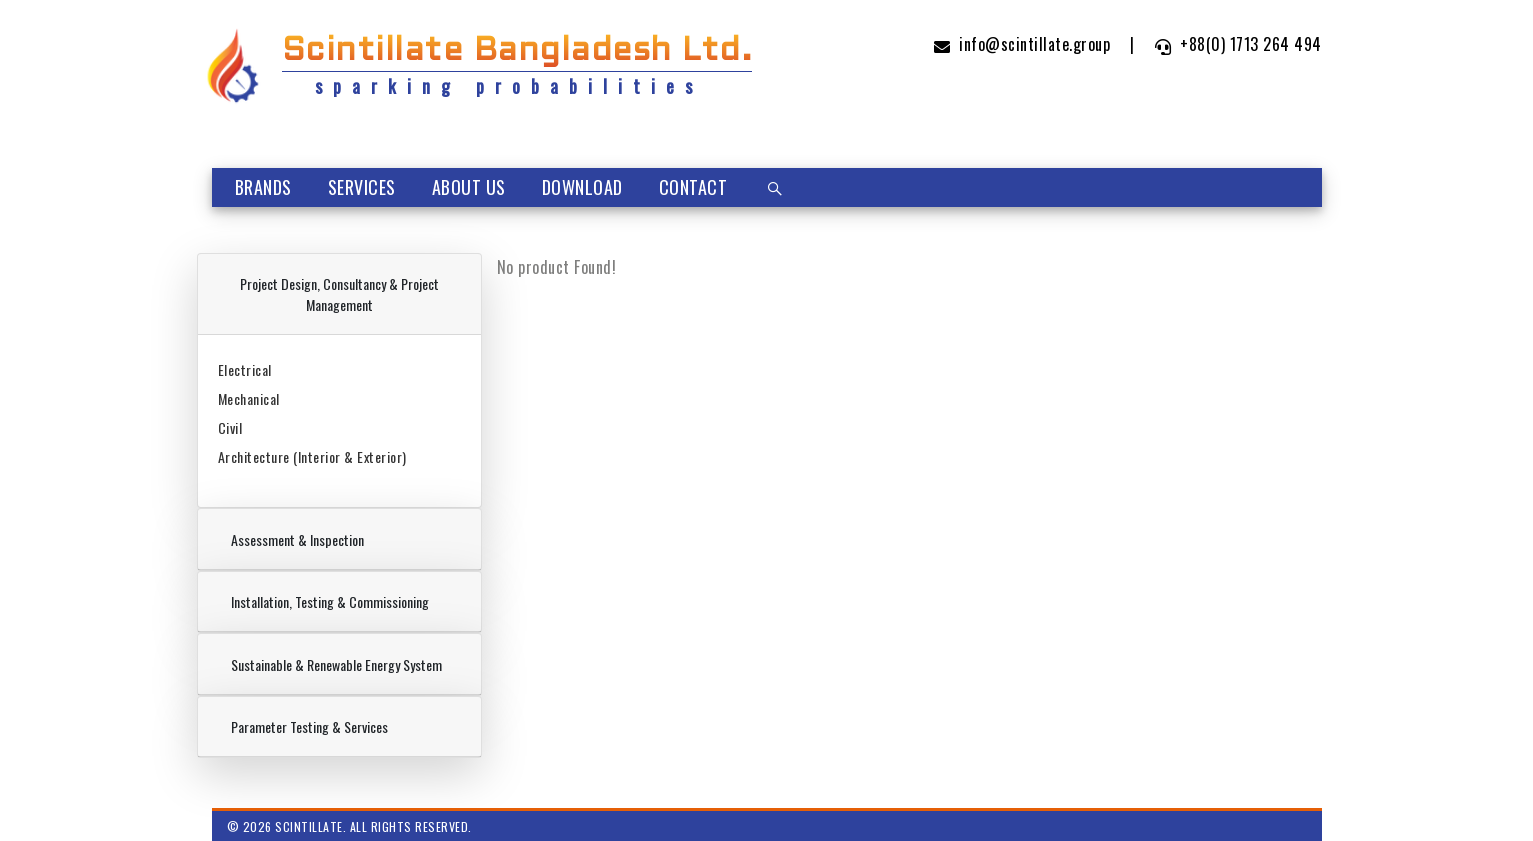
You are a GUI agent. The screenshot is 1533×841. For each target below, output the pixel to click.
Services (362, 187)
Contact (693, 187)
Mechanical (249, 398)
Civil (230, 427)
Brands (263, 187)
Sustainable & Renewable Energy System (336, 664)
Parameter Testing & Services (309, 726)
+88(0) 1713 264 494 (1238, 44)
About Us (469, 187)
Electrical (245, 369)
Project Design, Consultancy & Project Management (339, 294)
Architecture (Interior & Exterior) (312, 456)
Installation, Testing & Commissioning (330, 601)
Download (582, 187)
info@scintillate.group (1022, 44)
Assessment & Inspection (297, 539)
